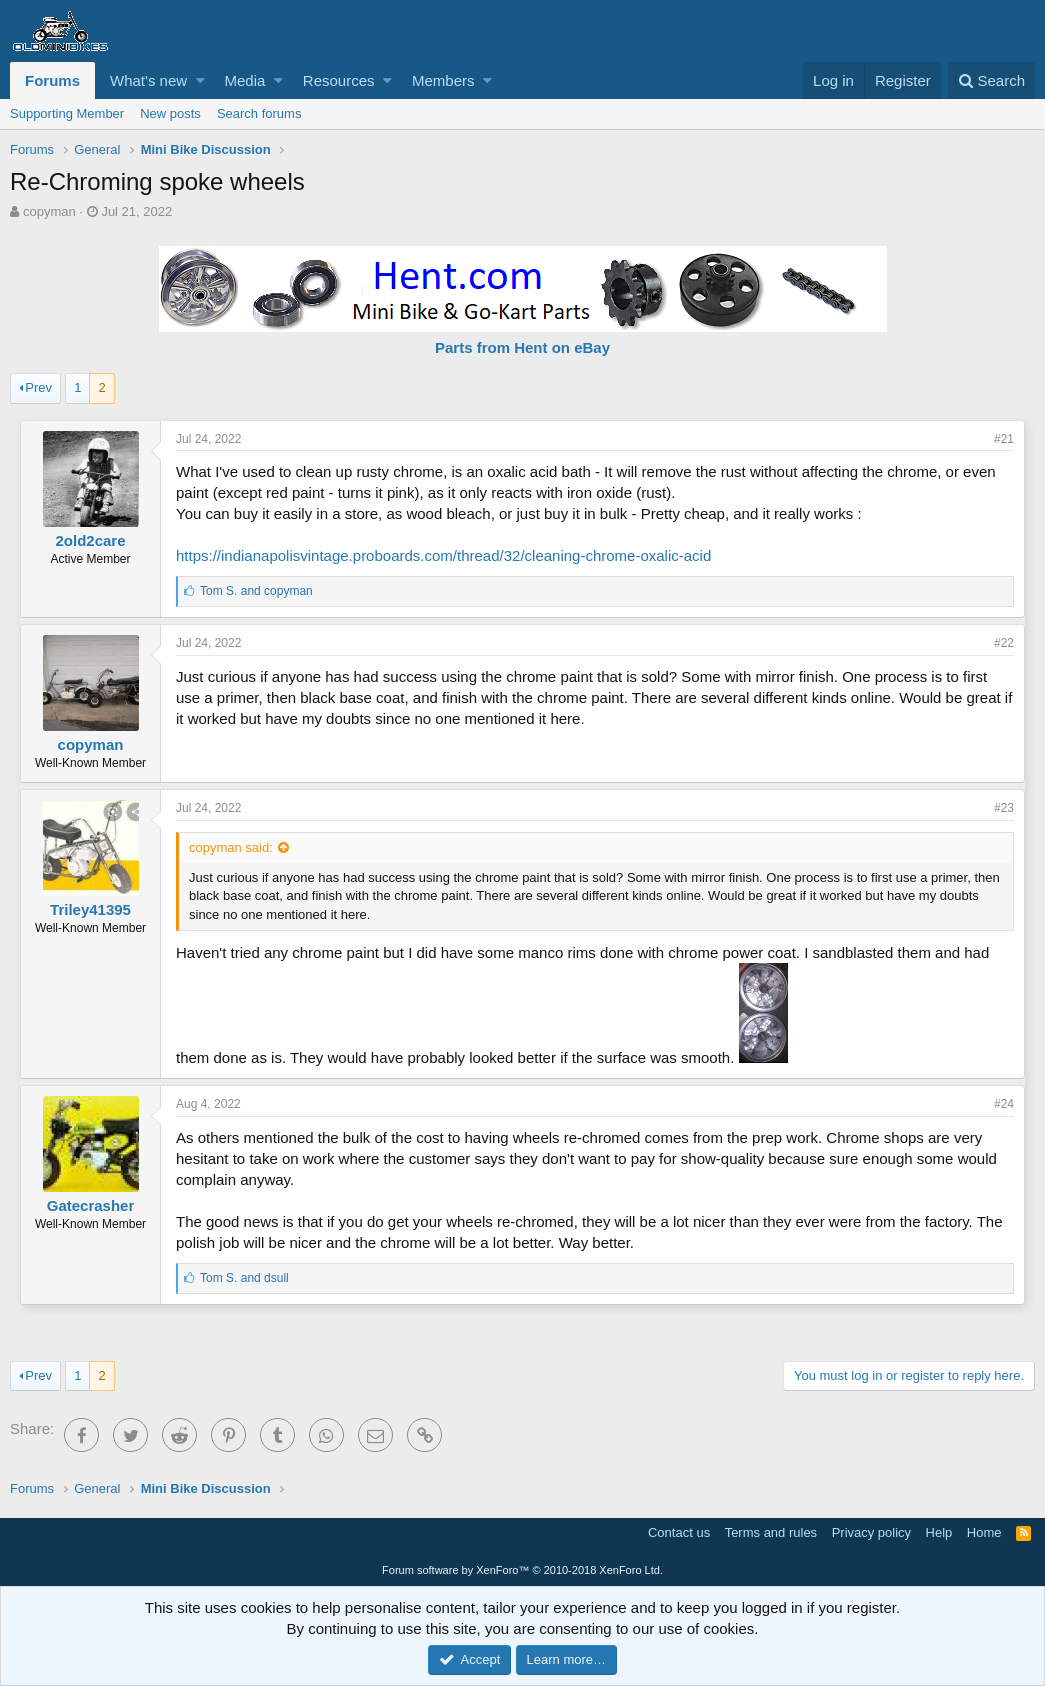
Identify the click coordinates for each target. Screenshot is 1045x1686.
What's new (148, 80)
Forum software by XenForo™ (522, 1570)
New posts (170, 113)
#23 (1004, 808)
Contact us (679, 1532)
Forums (52, 80)
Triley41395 (90, 909)
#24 (1004, 1104)
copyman (49, 211)
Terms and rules (771, 1532)
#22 (1004, 643)
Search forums (259, 113)
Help (939, 1532)
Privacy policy (871, 1532)
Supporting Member (67, 113)
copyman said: (231, 847)
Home (984, 1532)
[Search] (991, 80)
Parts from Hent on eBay (522, 347)
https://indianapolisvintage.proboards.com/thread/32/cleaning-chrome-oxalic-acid (443, 555)
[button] (200, 80)
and (256, 591)
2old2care (90, 540)
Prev (38, 387)
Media (245, 80)
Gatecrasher (91, 1205)
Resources (339, 80)
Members (443, 80)
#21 (1004, 439)
